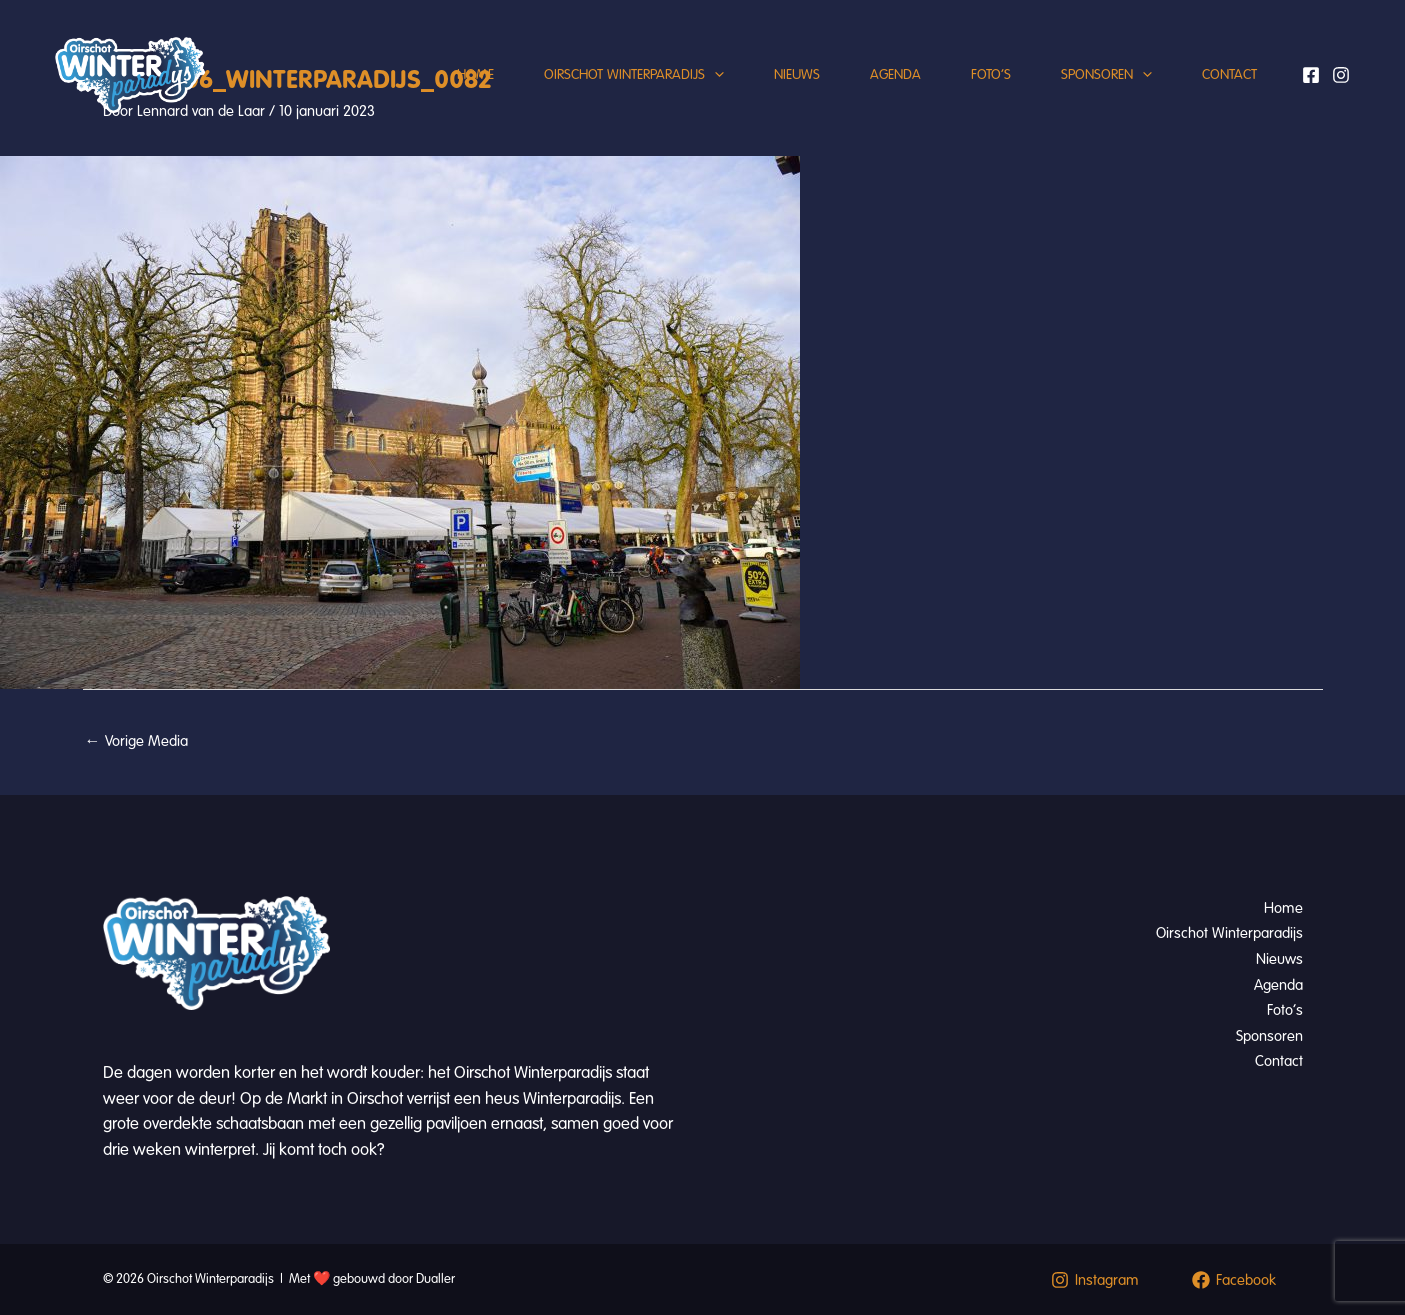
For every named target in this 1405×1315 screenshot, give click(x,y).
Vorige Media (136, 741)
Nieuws (797, 74)
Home (475, 74)
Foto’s (991, 74)
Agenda (895, 74)
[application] (714, 75)
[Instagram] (1341, 75)
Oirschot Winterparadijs (634, 75)
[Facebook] (1311, 75)
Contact (1229, 74)
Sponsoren (1106, 75)
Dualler (435, 1279)
